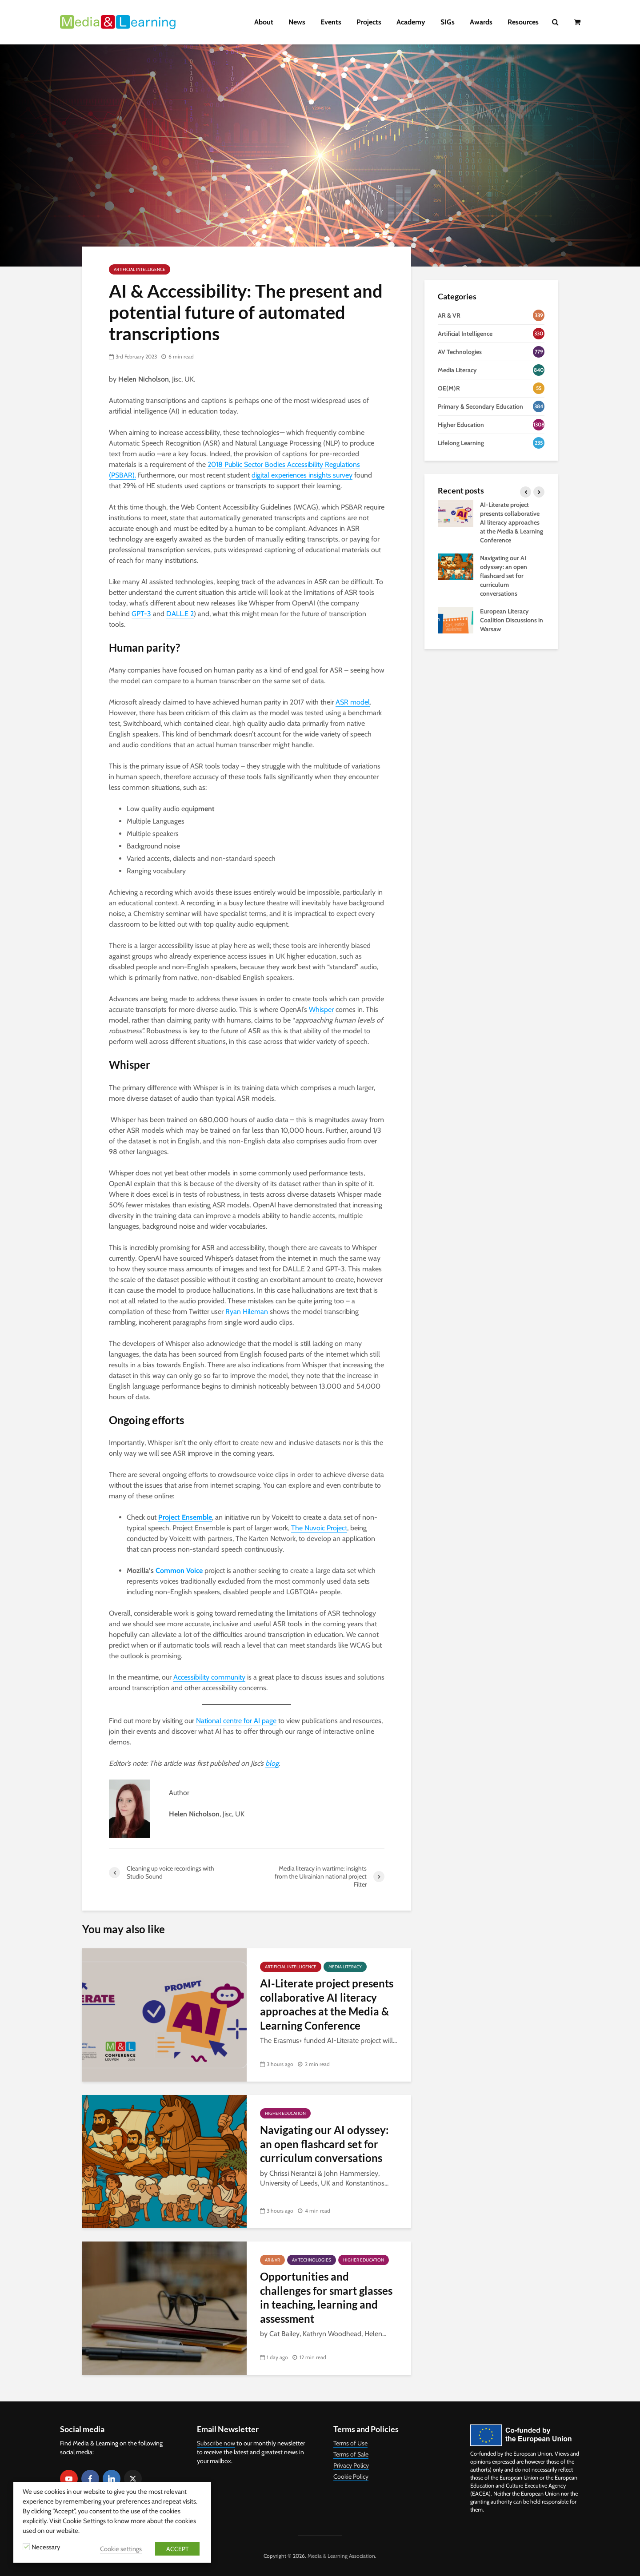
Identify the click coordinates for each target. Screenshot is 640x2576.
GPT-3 (141, 613)
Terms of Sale (350, 2454)
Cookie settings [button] (121, 2549)
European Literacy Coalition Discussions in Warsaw (511, 620)
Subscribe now (216, 2443)
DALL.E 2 (180, 613)
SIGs (447, 22)
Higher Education (285, 2113)
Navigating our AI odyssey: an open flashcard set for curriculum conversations (324, 2143)
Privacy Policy (351, 2465)
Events (330, 22)
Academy (410, 22)
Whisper (321, 1009)
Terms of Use (350, 2443)
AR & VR (272, 2260)
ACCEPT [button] (177, 2549)
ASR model (353, 702)
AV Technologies (311, 2260)
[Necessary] (26, 2546)
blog (272, 1763)
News (296, 22)
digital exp (267, 475)
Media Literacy (345, 1967)
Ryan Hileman (246, 1311)
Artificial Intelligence (139, 269)
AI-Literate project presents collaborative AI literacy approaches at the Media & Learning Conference (326, 2004)
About (263, 22)
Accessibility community (209, 1677)
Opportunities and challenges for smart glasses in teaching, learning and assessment (326, 2297)
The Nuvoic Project (319, 1528)
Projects (368, 22)
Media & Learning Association (341, 2555)
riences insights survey (319, 475)
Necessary (46, 2547)
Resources (523, 22)
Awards (481, 22)
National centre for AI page (236, 1720)
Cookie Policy (350, 2476)
